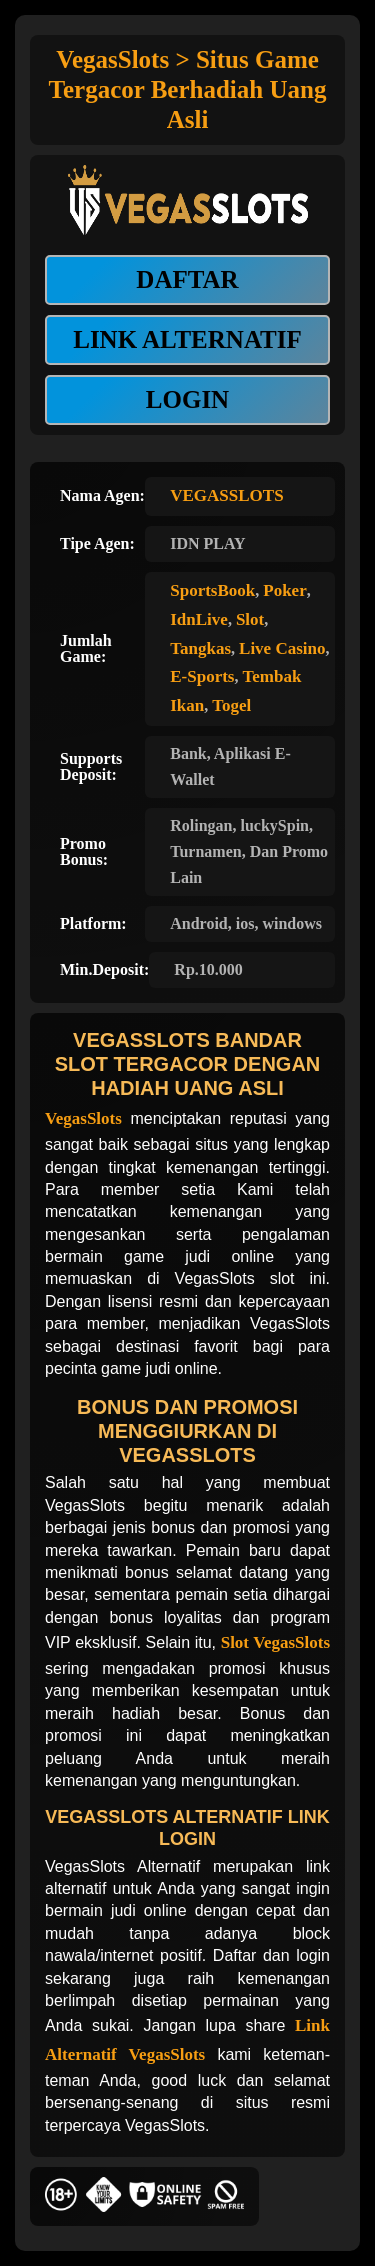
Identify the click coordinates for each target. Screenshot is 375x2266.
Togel (231, 705)
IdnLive (199, 619)
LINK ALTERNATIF (187, 339)
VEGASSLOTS (226, 495)
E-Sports (202, 676)
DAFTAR (187, 279)
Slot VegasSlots (275, 1642)
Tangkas (200, 648)
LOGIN (187, 399)
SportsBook (212, 590)
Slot (250, 619)
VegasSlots (83, 1118)
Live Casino (282, 648)
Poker (284, 590)
